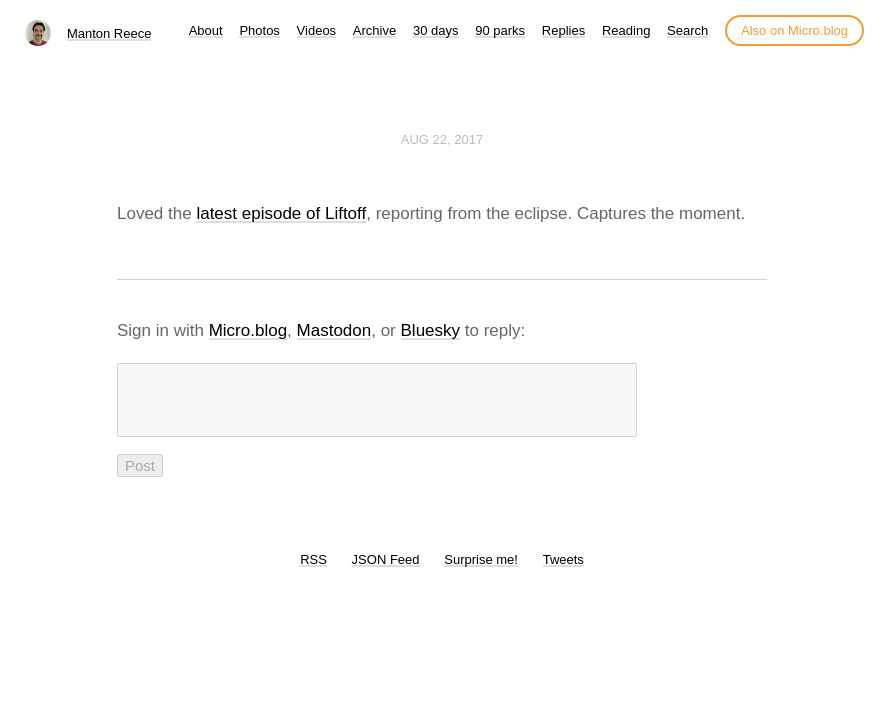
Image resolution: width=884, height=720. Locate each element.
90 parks (500, 30)
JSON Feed (386, 571)
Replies (563, 30)
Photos (259, 30)
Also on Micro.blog (794, 30)
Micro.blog (248, 330)
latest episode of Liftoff (281, 213)
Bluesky (431, 330)
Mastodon (334, 330)
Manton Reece (109, 33)
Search (687, 30)
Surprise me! (481, 571)
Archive (374, 30)
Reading (626, 30)
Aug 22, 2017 (442, 139)
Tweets (563, 571)
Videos (317, 30)
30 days (436, 30)
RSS (313, 571)
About (206, 30)
